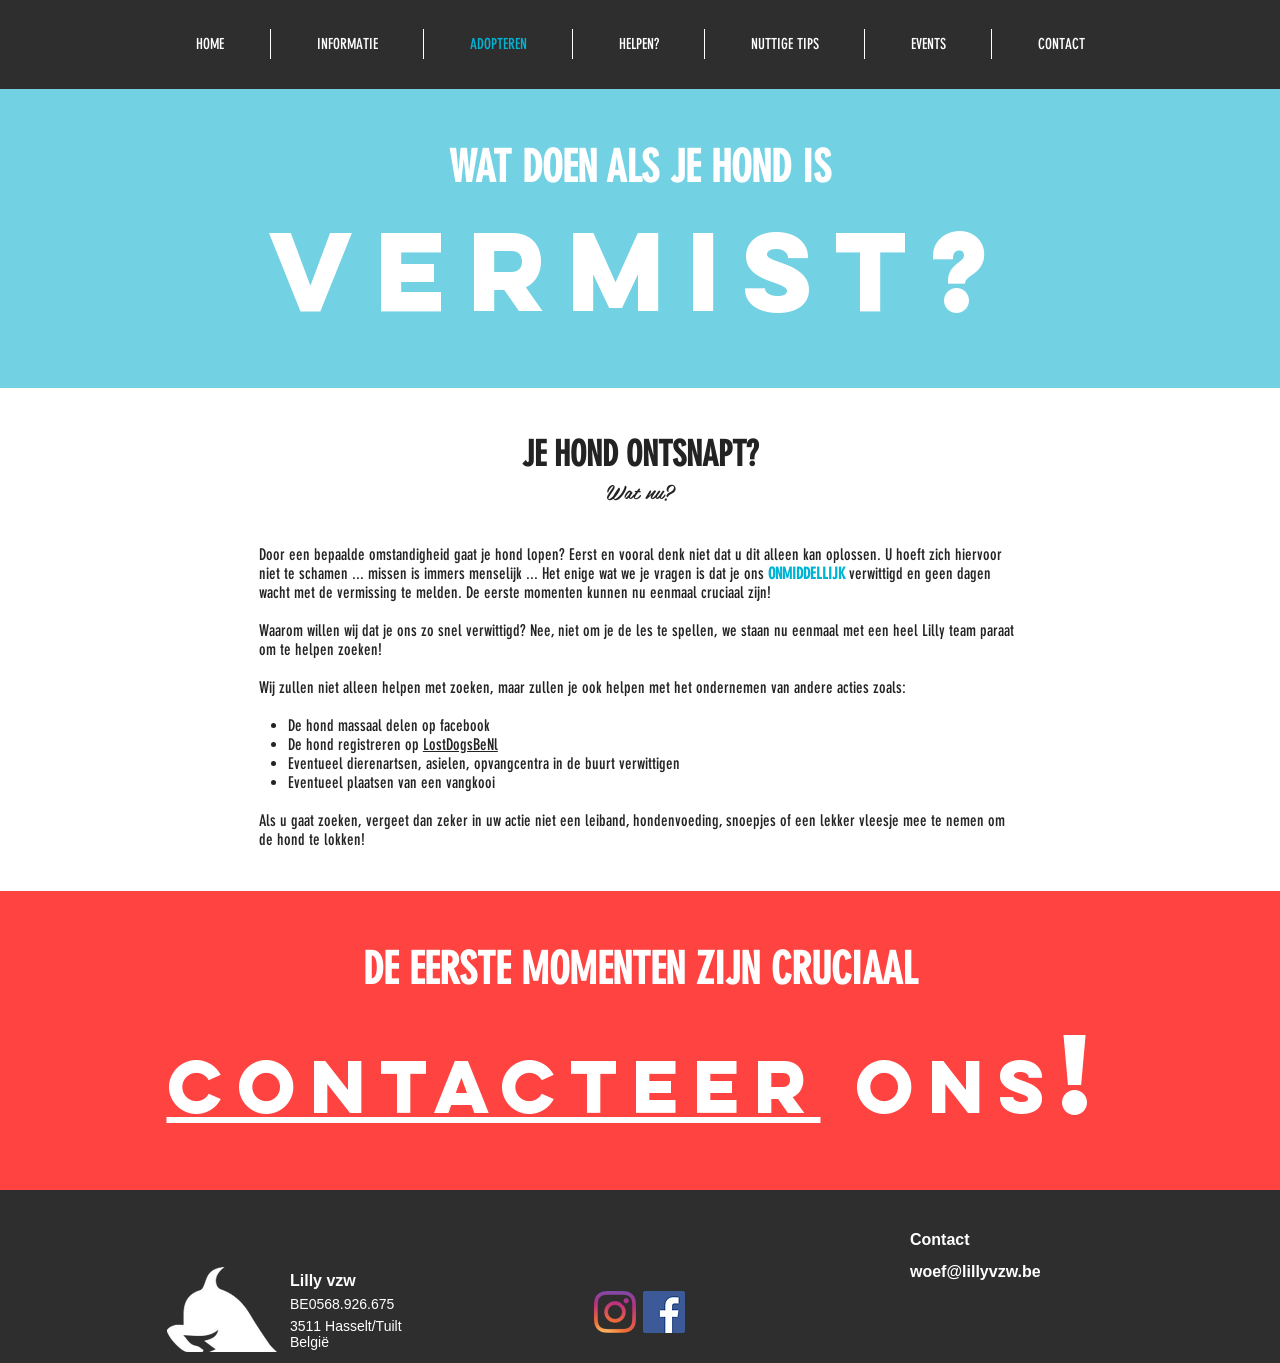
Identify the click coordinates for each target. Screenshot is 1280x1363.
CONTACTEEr (494, 1086)
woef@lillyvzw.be (975, 1271)
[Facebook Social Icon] (664, 1312)
